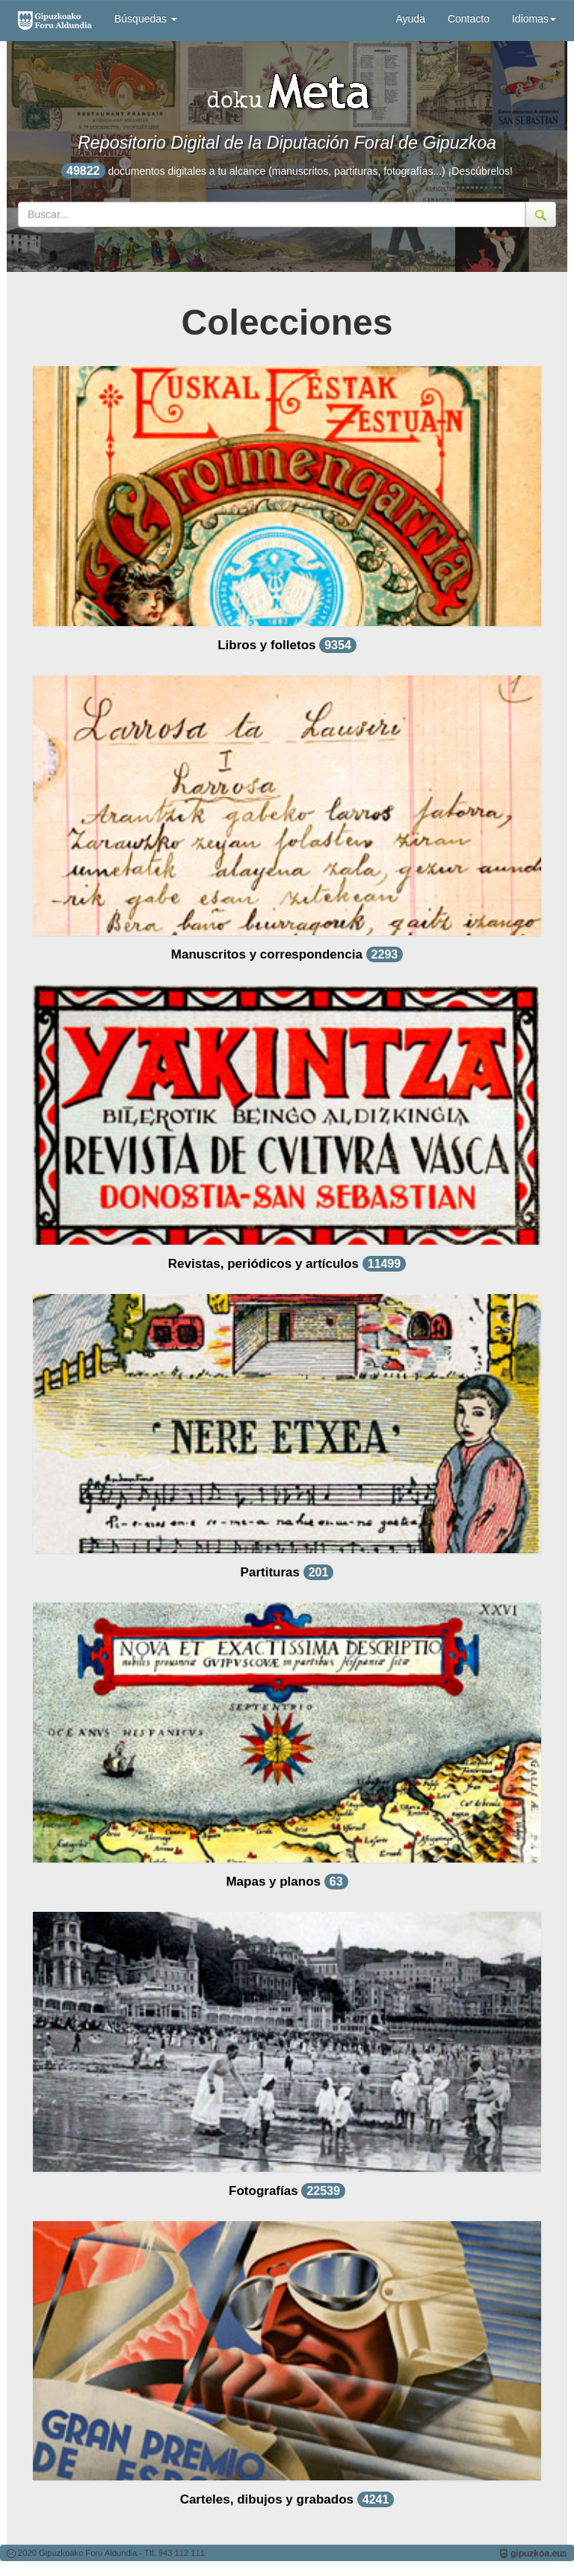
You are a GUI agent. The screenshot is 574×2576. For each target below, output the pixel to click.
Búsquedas (145, 19)
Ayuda (410, 19)
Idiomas (534, 19)
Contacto (469, 19)
